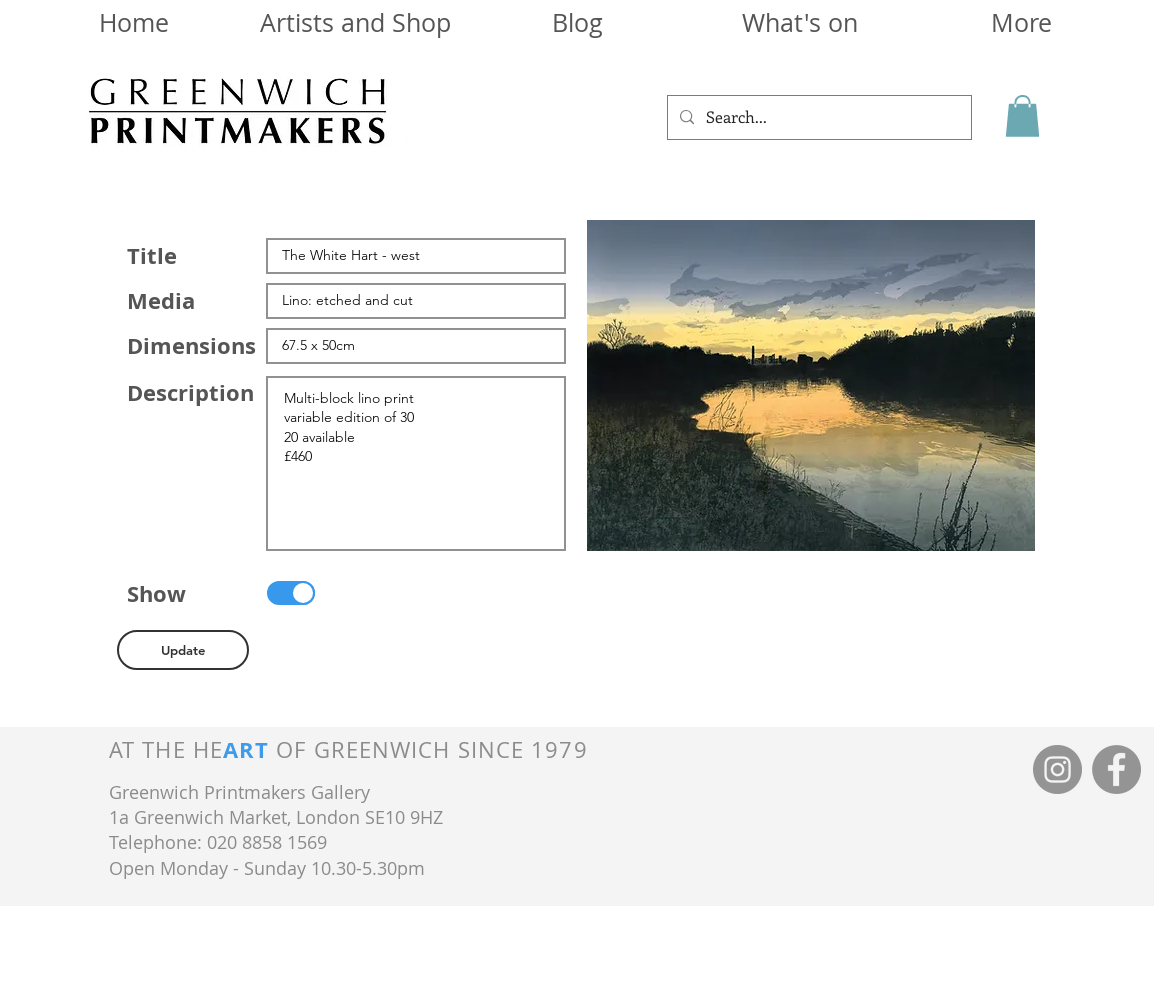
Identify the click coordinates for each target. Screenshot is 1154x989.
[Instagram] (1057, 769)
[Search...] (817, 117)
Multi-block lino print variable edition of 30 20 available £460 (416, 463)
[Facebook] (1116, 769)
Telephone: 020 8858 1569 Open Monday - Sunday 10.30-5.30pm (267, 854)
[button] (1022, 116)
